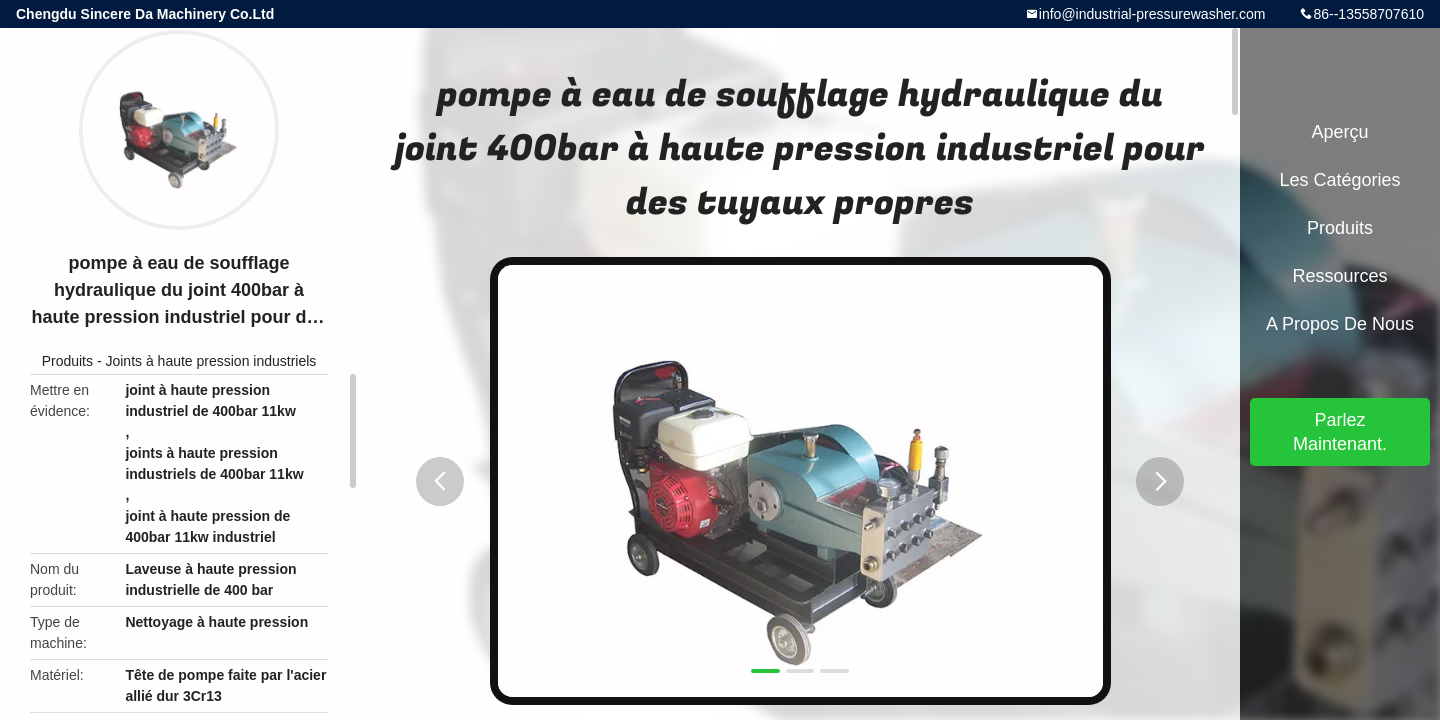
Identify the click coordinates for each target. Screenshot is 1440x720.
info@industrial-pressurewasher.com (1152, 14)
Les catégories (1339, 180)
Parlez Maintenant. (1340, 432)
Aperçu (1339, 132)
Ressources (1339, 276)
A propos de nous (1340, 324)
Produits (67, 361)
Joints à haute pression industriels (210, 361)
